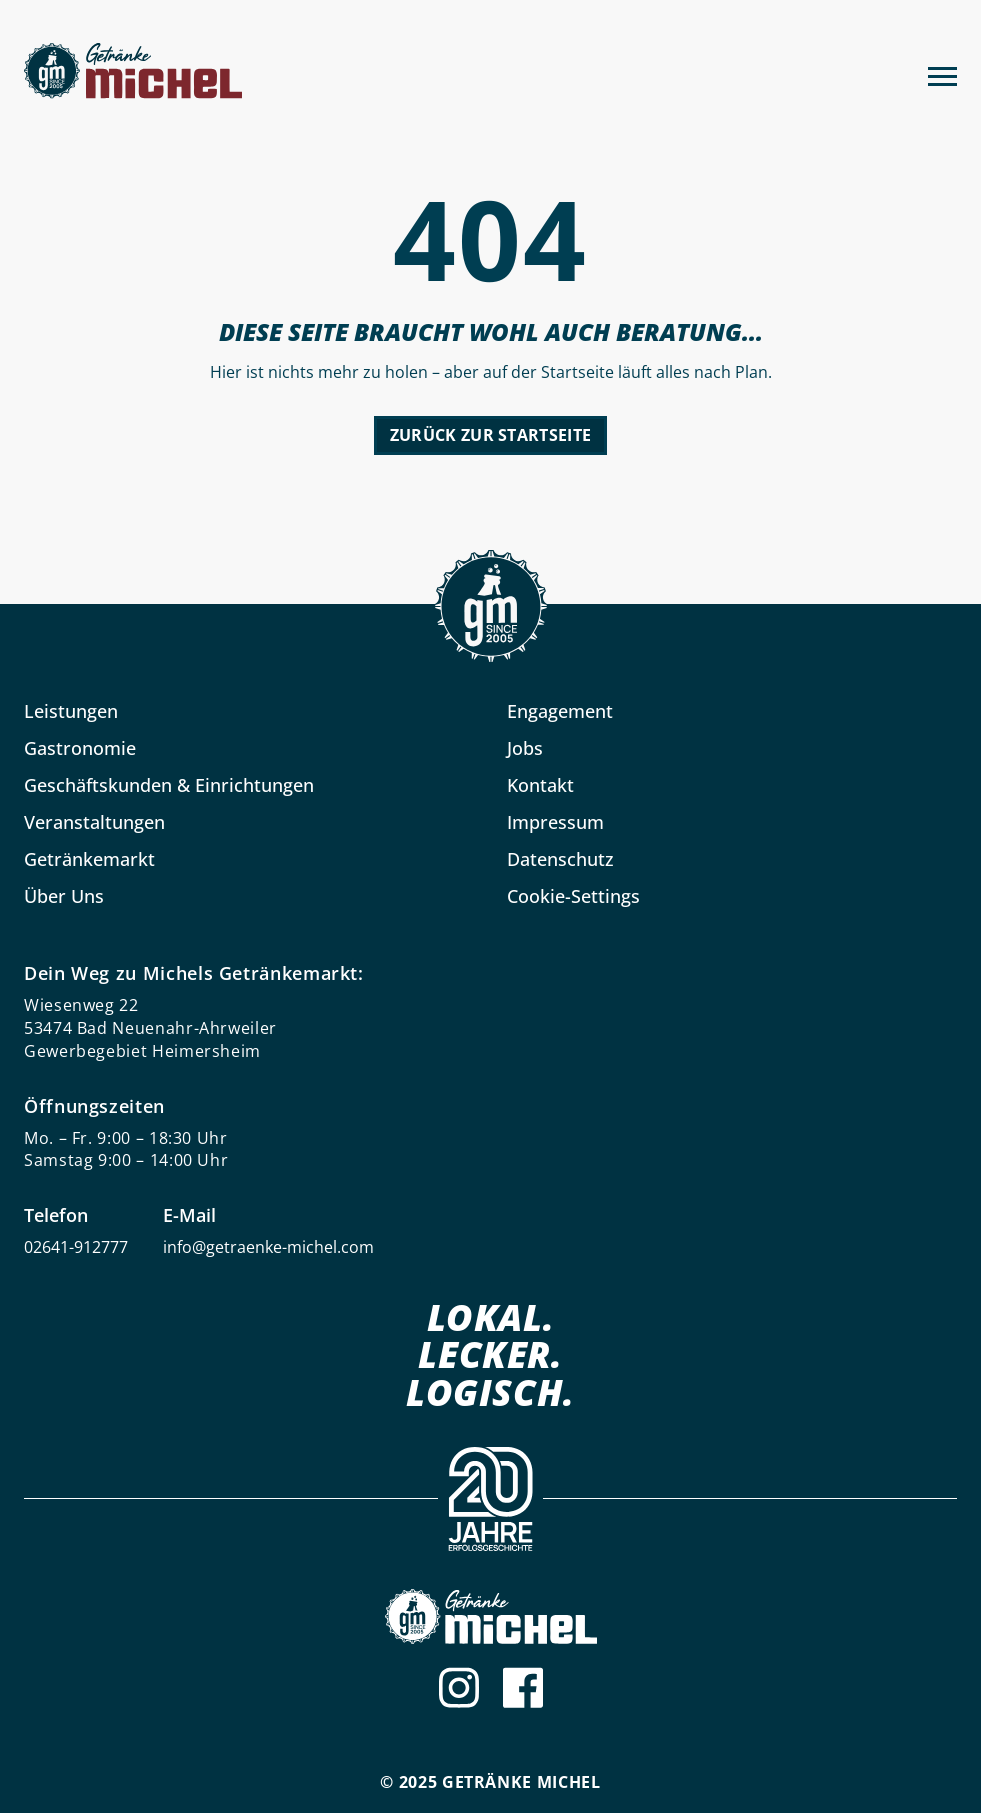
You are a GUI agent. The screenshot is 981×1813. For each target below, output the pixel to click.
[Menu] (942, 74)
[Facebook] (523, 1687)
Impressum (555, 822)
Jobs (525, 748)
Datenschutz (560, 859)
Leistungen (71, 711)
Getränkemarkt (89, 859)
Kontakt (540, 785)
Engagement (560, 711)
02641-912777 (76, 1247)
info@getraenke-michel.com (268, 1247)
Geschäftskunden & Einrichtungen (169, 785)
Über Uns (64, 896)
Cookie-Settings (573, 896)
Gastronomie (80, 748)
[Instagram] (459, 1687)
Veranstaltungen (94, 822)
